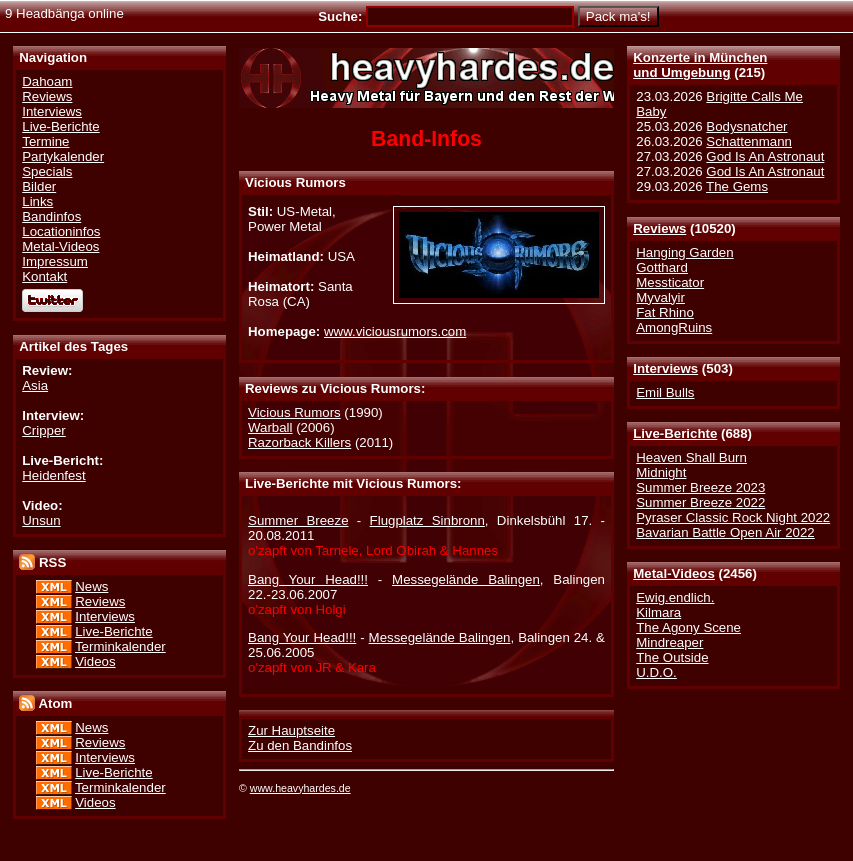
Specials (47, 171)
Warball (270, 427)
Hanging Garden (684, 252)
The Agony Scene (688, 627)
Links (37, 201)
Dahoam (47, 81)
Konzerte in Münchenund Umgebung (700, 65)
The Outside (672, 657)
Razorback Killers (299, 442)
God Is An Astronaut (765, 156)
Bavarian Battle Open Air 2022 (725, 532)
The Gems (737, 186)
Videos (95, 661)
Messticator (670, 282)
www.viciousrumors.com (395, 331)
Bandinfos (51, 216)
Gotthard (662, 267)
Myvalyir (660, 297)
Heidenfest (53, 475)
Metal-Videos (674, 573)
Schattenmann (749, 141)
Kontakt (44, 276)
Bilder (39, 186)
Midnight (661, 472)
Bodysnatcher (746, 126)
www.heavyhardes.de (300, 788)
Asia (35, 385)
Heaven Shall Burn (691, 457)
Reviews (659, 228)
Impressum (55, 261)
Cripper (44, 430)
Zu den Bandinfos (300, 745)
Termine (45, 141)
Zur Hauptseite (291, 730)
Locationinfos (61, 231)
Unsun (41, 520)
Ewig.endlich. (675, 597)
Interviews (665, 368)
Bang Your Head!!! (308, 579)
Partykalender (63, 156)
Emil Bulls (665, 392)
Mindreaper (669, 642)
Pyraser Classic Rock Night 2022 (733, 517)
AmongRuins (674, 327)
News (91, 586)
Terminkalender (120, 646)
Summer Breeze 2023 (700, 487)
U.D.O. (656, 672)
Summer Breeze (298, 520)
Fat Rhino (665, 312)
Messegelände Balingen (466, 579)
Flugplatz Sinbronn (427, 520)
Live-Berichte (675, 433)
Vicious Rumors (294, 412)
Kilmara (658, 612)
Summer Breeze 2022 (700, 502)
